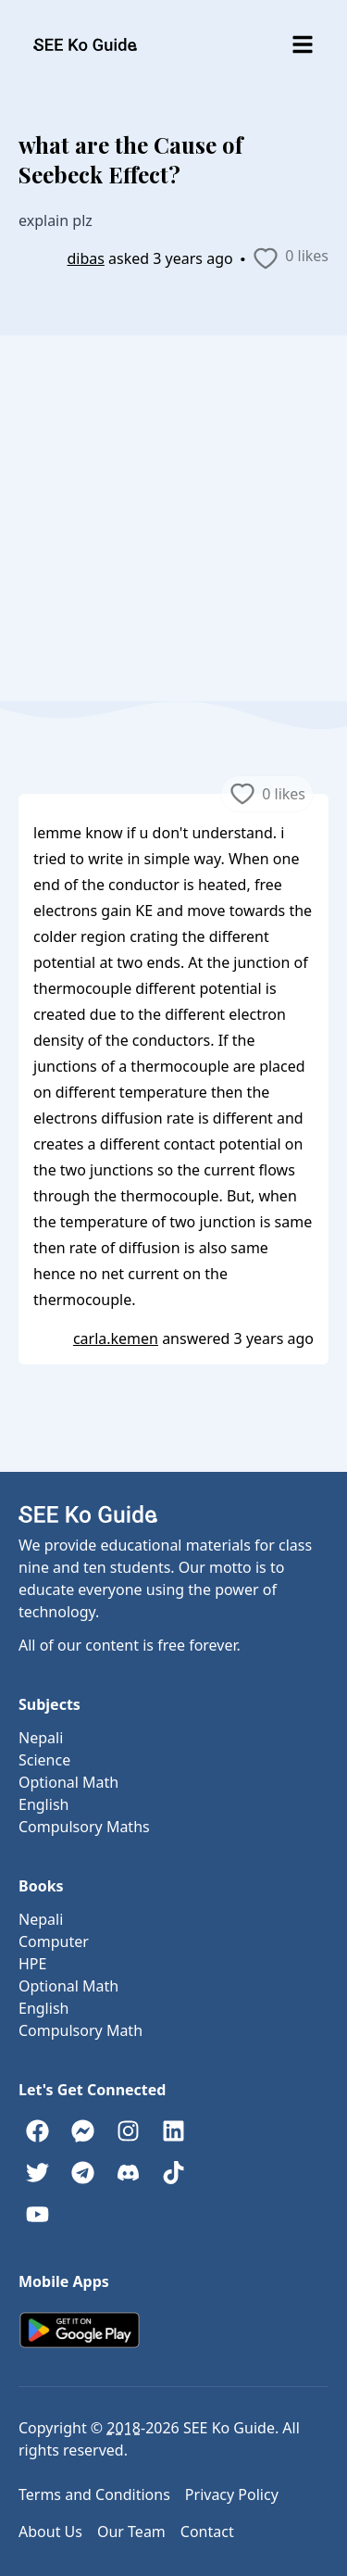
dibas (85, 258)
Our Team (131, 2531)
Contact (207, 2531)
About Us (50, 2531)
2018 (123, 2428)
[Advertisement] (173, 518)
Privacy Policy (232, 2494)
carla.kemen (115, 1338)
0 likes (290, 258)
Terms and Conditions (94, 2494)
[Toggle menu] (302, 44)
